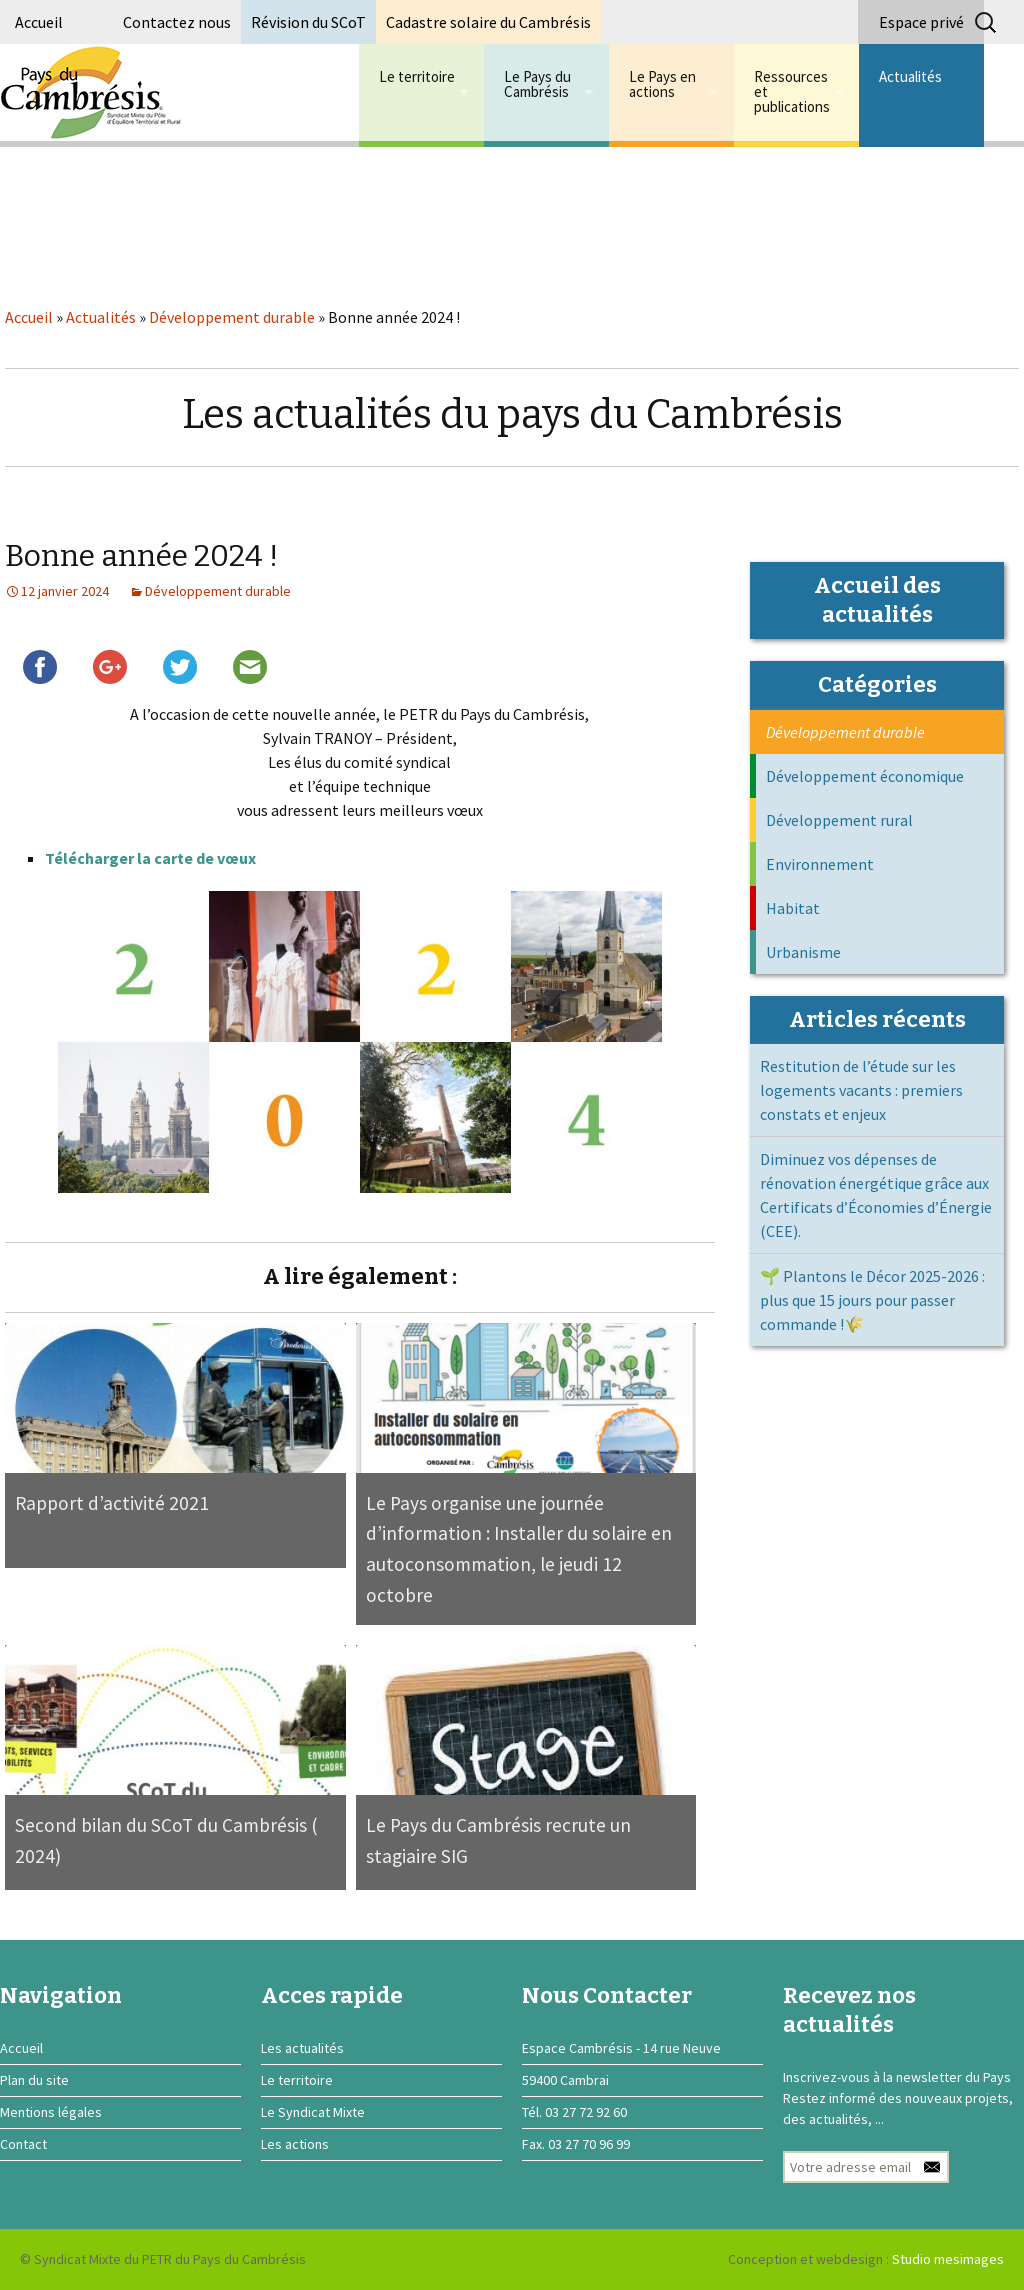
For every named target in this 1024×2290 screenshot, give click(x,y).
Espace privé (921, 22)
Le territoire (417, 76)
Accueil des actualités (877, 600)
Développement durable (232, 317)
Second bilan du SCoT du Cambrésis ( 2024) (166, 1840)
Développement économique (865, 776)
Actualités (910, 76)
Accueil (39, 22)
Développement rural (839, 820)
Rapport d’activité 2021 (112, 1503)
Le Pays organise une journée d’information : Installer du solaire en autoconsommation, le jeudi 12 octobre (519, 1549)
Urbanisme (803, 952)
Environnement (820, 864)
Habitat (793, 908)
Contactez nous (177, 22)
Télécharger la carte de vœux (150, 858)
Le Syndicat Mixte (313, 2112)
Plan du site (34, 2080)
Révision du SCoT (308, 22)
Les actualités (302, 2048)
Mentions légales (51, 2112)
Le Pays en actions (662, 84)
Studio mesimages (948, 2259)
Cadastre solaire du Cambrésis (488, 22)
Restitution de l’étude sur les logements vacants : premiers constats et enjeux (861, 1090)
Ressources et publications (792, 91)
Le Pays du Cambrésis (537, 84)
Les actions (295, 2144)
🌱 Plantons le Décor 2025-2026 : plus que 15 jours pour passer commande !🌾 (872, 1300)
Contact (23, 2144)
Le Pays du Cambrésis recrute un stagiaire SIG (498, 1840)
